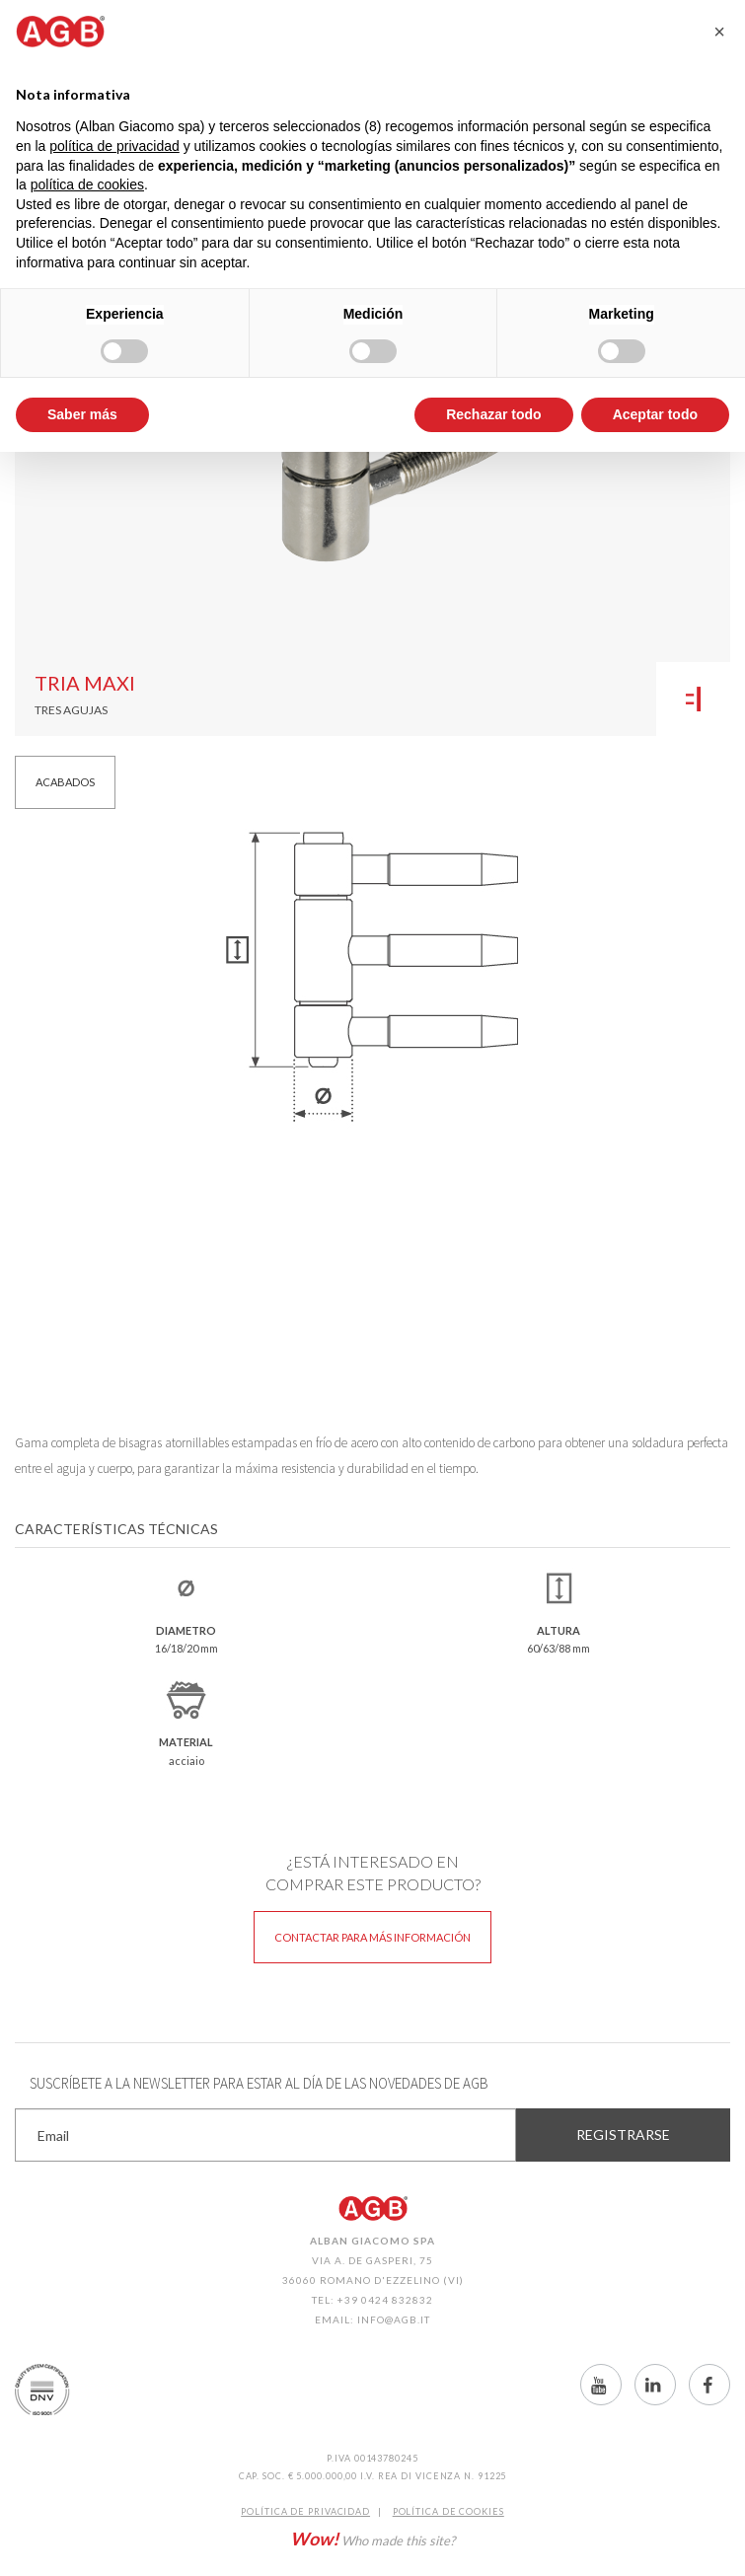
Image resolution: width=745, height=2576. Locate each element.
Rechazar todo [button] (493, 414)
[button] (719, 31)
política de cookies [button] (87, 184)
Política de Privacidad (305, 2511)
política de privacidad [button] (114, 146)
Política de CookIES (448, 2511)
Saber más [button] (82, 414)
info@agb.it (393, 2319)
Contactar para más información (372, 1937)
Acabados (65, 781)
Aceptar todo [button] (655, 414)
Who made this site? (372, 2538)
